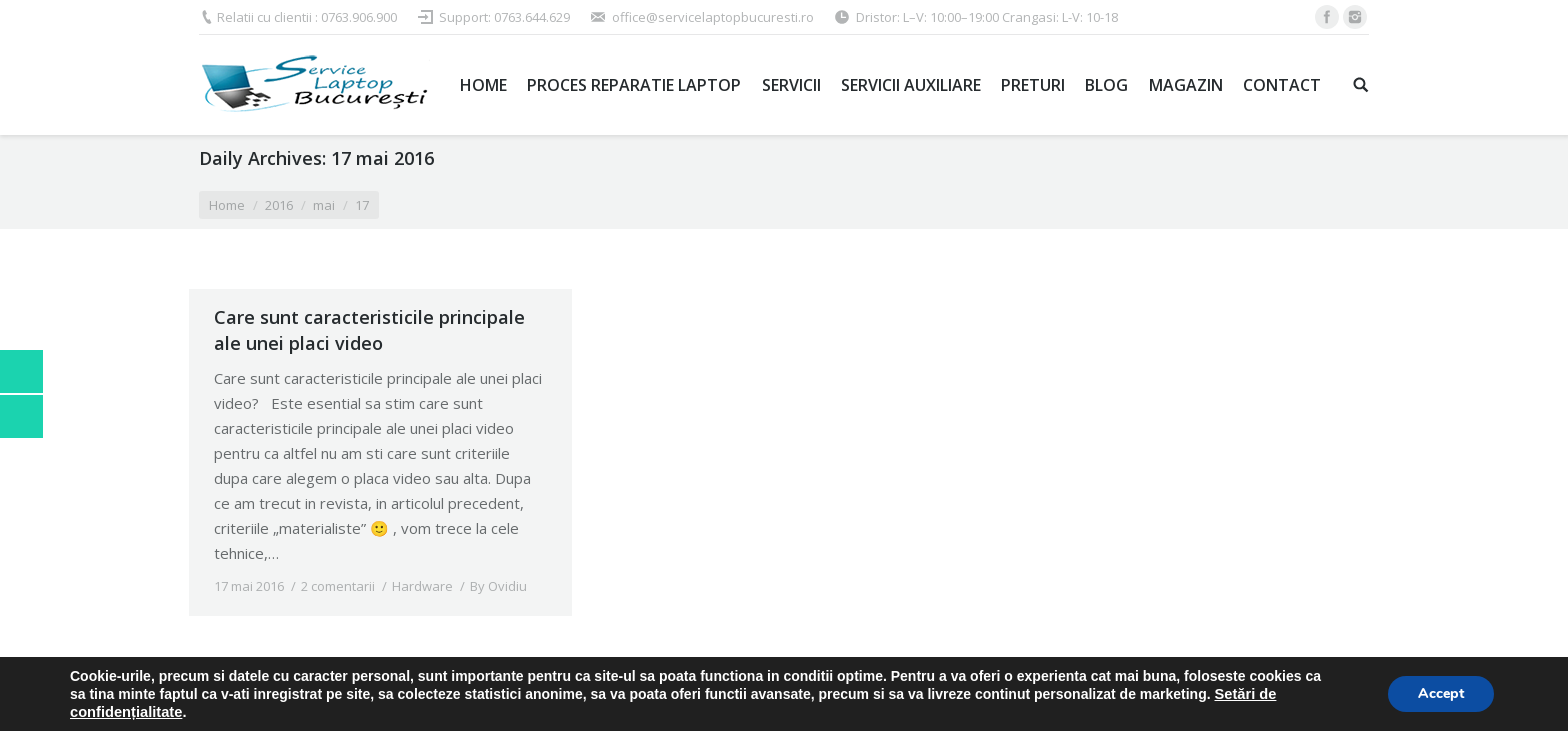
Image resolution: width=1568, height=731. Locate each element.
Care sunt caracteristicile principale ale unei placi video (369, 330)
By (498, 586)
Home (227, 205)
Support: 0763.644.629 (504, 17)
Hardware (422, 586)
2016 (279, 205)
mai (324, 205)
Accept (1441, 693)
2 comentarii (338, 586)
